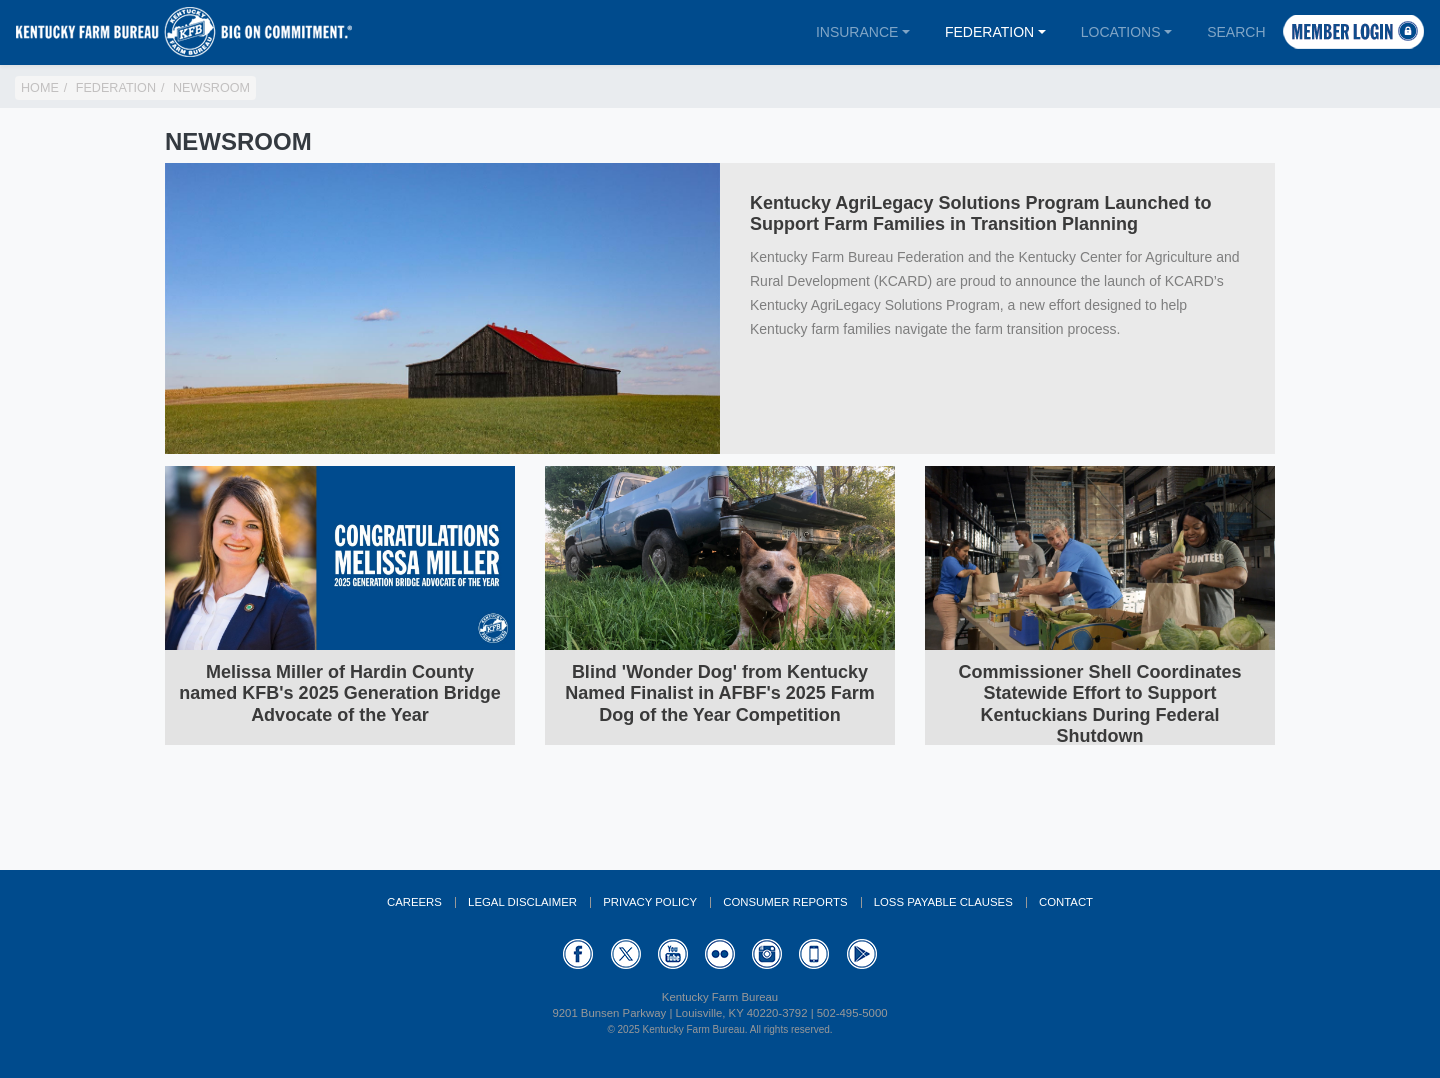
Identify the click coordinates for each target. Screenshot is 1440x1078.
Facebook (578, 954)
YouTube (673, 954)
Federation (989, 32)
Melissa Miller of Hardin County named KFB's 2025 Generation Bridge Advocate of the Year (339, 693)
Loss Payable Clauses (943, 902)
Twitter (626, 954)
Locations (1121, 32)
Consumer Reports (785, 902)
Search (1236, 32)
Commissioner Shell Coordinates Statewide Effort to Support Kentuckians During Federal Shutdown (1099, 704)
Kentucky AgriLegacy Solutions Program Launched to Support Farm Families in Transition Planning (980, 214)
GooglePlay (862, 954)
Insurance (857, 32)
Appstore (814, 954)
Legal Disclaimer (522, 902)
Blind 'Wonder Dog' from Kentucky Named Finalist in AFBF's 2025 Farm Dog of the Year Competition (720, 693)
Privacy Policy (650, 902)
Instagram (767, 954)
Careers (414, 902)
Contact (1066, 902)
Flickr (720, 954)
